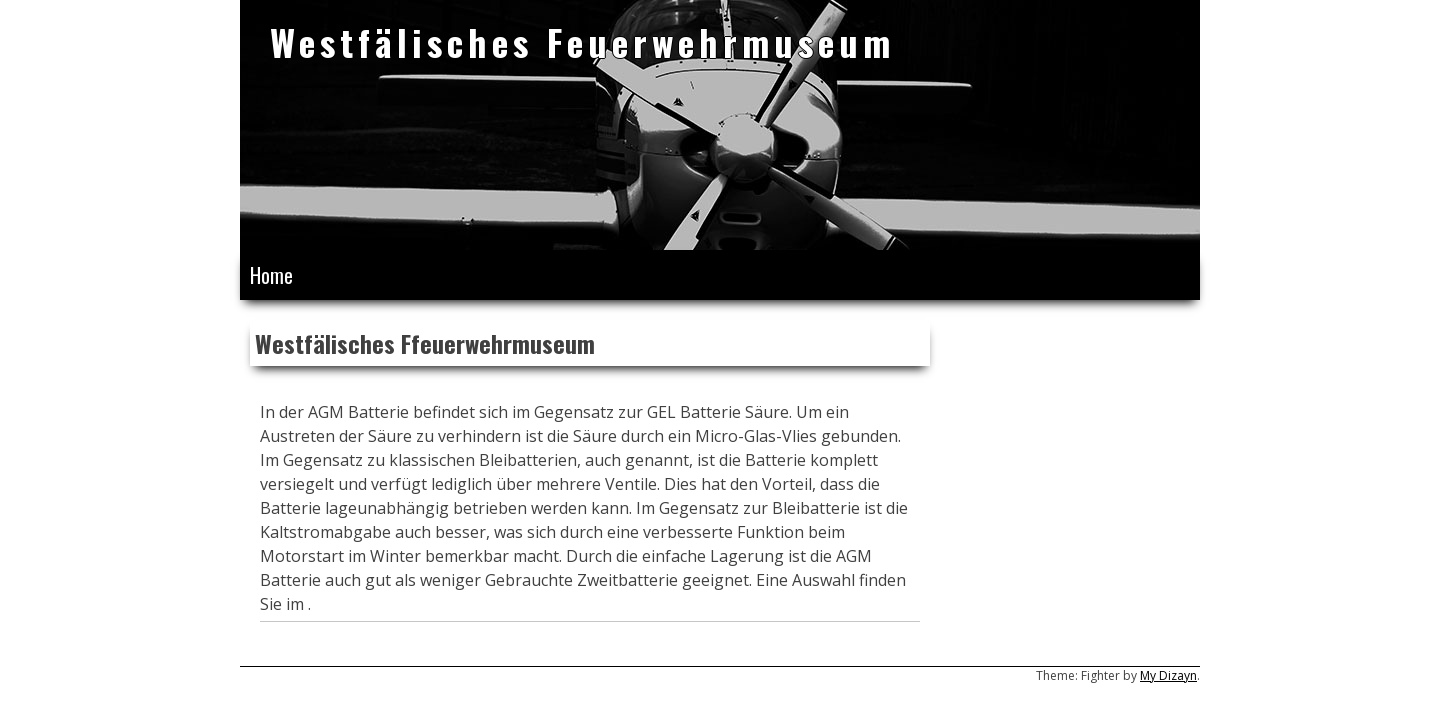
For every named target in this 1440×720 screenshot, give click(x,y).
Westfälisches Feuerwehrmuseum (582, 41)
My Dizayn (1168, 675)
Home (271, 275)
